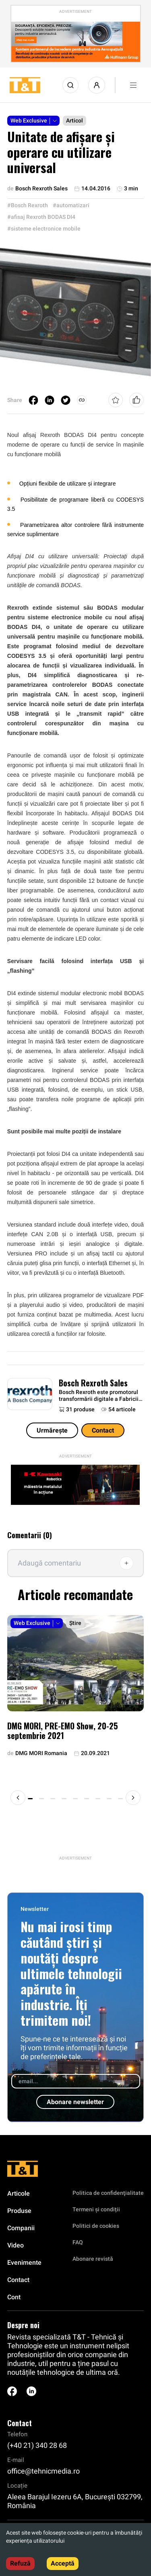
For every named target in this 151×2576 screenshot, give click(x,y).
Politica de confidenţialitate (108, 2193)
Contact (103, 1430)
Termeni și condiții (96, 2209)
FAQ (77, 2242)
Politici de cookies (95, 2226)
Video (15, 2245)
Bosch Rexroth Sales (93, 1383)
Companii (21, 2228)
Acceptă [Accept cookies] (62, 2563)
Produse (19, 2211)
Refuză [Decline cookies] (20, 2563)
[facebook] (33, 400)
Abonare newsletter (75, 2102)
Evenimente (24, 2262)
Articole (18, 2193)
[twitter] (65, 400)
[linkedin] (49, 400)
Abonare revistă (92, 2259)
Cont (14, 2297)
